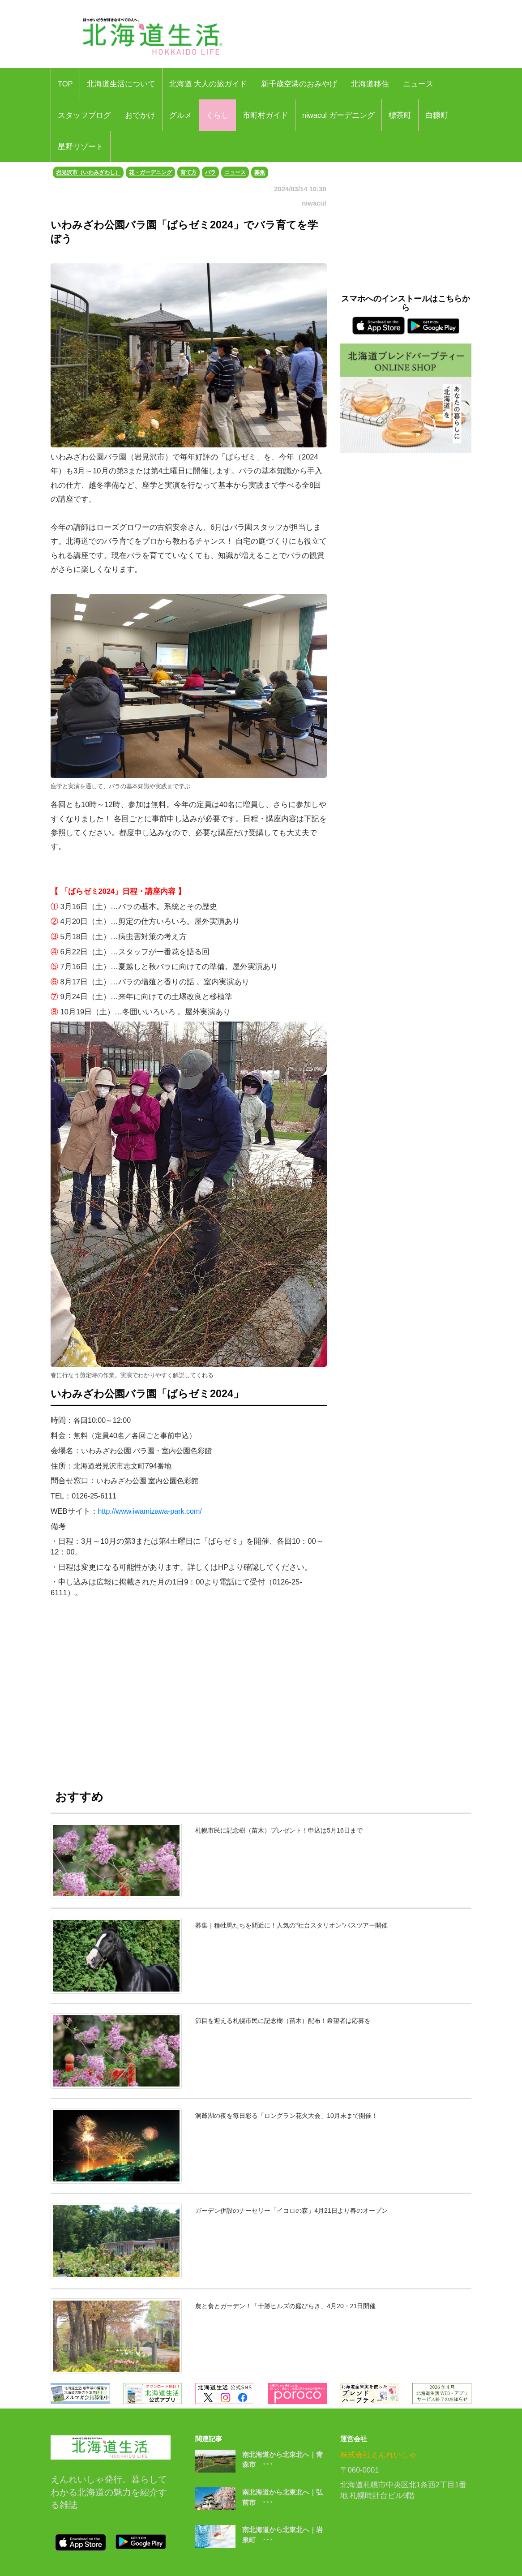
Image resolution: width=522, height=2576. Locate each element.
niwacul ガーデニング (338, 115)
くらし (217, 115)
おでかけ (140, 115)
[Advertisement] (189, 1685)
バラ (210, 172)
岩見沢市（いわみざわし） (88, 172)
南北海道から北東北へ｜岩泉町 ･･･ (282, 2535)
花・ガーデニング (150, 172)
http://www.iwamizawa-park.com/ (151, 1511)
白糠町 (436, 115)
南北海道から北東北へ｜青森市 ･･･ (282, 2460)
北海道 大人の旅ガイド (208, 84)
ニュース (418, 84)
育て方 (188, 172)
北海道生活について (121, 84)
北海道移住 (370, 84)
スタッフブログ (84, 115)
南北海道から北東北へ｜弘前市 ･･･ (282, 2497)
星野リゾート (80, 146)
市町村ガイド (265, 115)
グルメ (180, 115)
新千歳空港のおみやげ (299, 84)
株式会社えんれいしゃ (378, 2455)
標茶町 (400, 115)
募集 (259, 172)
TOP (65, 84)
